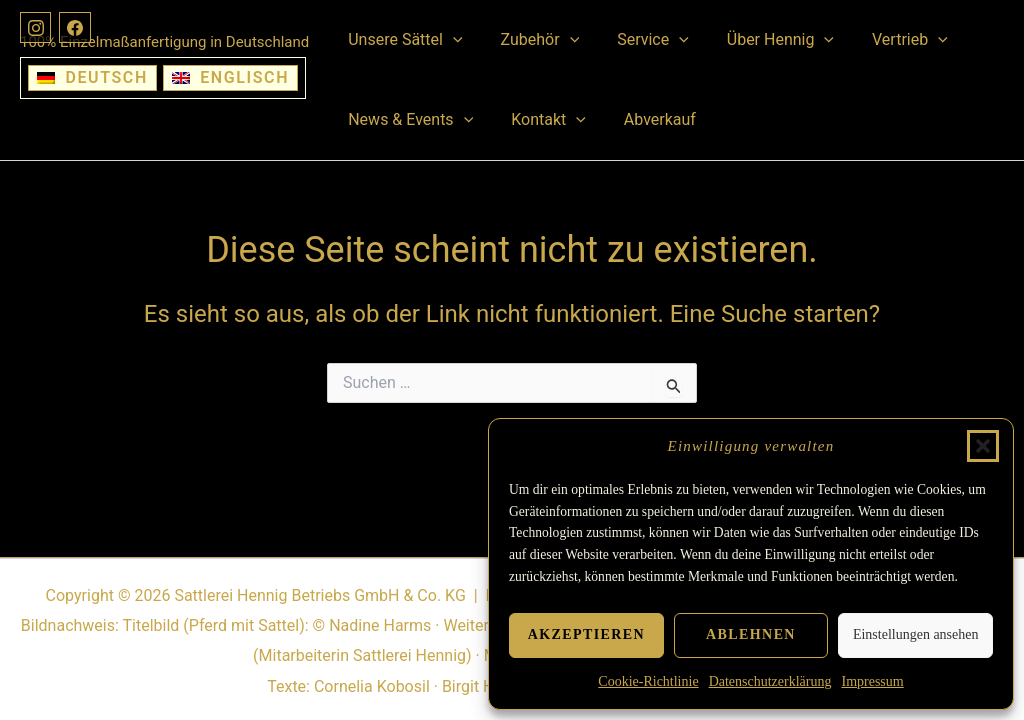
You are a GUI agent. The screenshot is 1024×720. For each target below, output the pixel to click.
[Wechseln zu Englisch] (230, 78)
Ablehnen (751, 634)
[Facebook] (76, 28)
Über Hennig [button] (759, 40)
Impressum (872, 681)
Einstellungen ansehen (916, 634)
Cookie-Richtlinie (648, 681)
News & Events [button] (407, 120)
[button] (983, 446)
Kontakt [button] (539, 120)
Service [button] (638, 40)
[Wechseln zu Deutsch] (92, 78)
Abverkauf (645, 119)
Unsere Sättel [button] (402, 40)
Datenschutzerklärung (770, 681)
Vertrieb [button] (883, 40)
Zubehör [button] (531, 40)
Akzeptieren (586, 634)
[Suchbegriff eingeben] (512, 383)
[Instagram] (36, 28)
